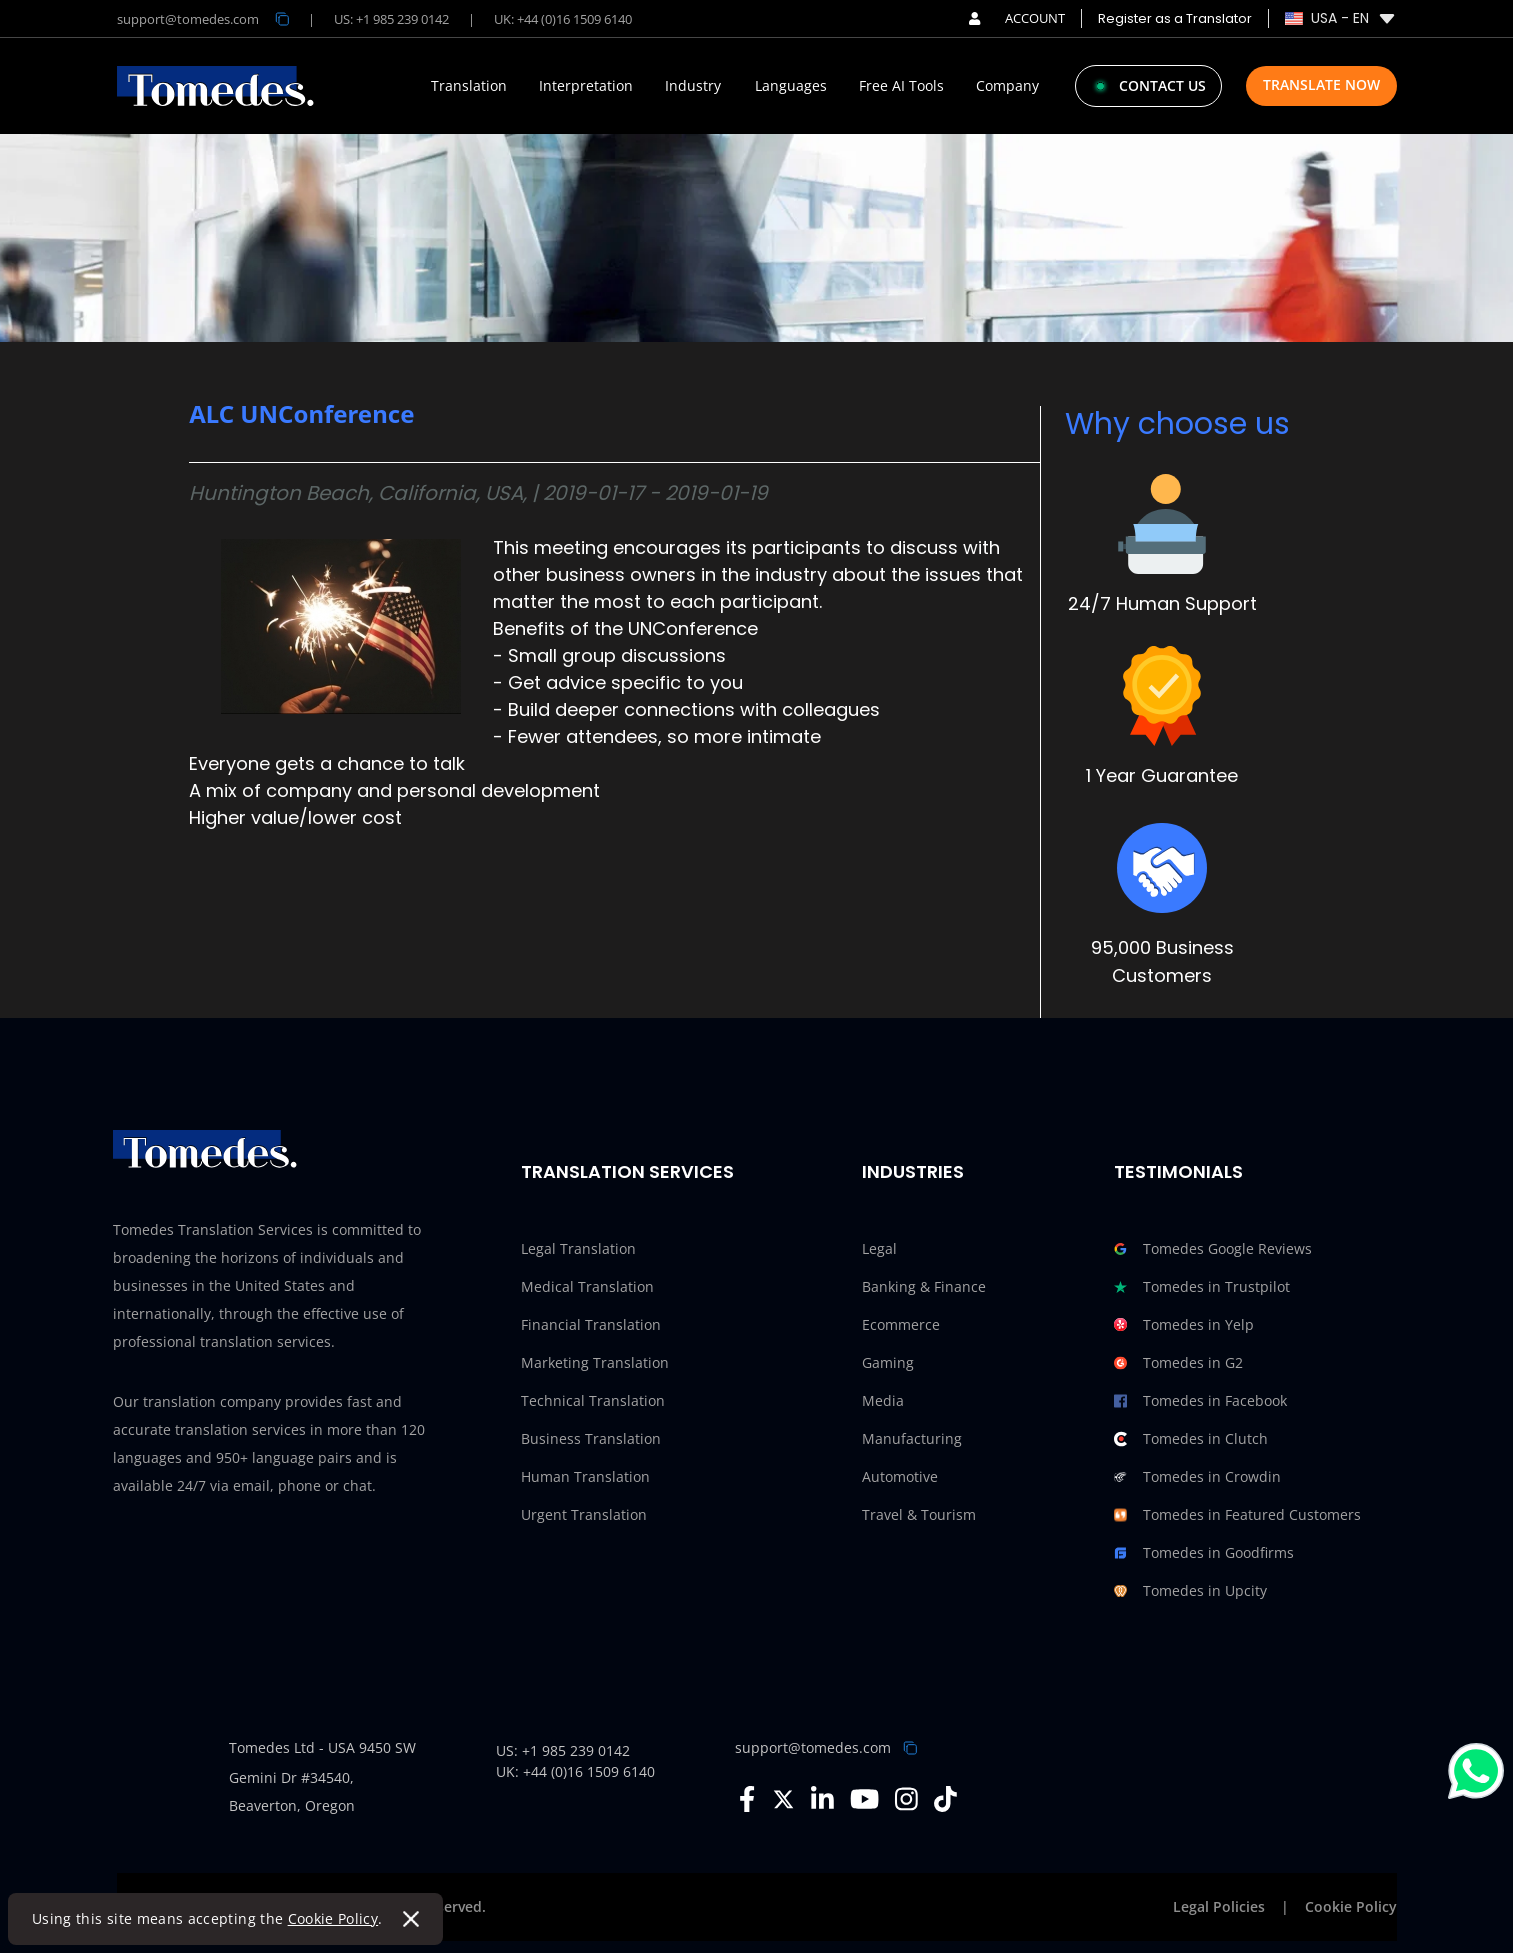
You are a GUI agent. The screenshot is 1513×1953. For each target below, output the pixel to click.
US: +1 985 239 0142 (391, 19)
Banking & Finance (924, 1286)
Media (883, 1400)
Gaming (888, 1362)
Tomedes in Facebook (1200, 1401)
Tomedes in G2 (1178, 1363)
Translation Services (627, 1171)
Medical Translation (587, 1286)
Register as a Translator (1175, 18)
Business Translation (591, 1438)
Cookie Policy (333, 1918)
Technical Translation (593, 1400)
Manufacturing (912, 1438)
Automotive (900, 1476)
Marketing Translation (595, 1362)
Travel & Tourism (919, 1514)
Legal (879, 1248)
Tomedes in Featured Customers (1237, 1515)
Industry (693, 86)
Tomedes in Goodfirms (1204, 1553)
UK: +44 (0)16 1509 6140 (563, 19)
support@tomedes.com (813, 1747)
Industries (913, 1171)
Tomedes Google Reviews (1213, 1249)
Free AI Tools (901, 86)
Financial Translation (591, 1324)
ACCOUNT (1016, 18)
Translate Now (1321, 84)
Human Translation (585, 1476)
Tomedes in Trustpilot (1202, 1287)
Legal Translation (578, 1248)
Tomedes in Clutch (1191, 1439)
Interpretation (586, 86)
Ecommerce (901, 1324)
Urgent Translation (584, 1514)
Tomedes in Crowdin (1197, 1477)
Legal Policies (1219, 1906)
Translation (469, 86)
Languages (791, 86)
